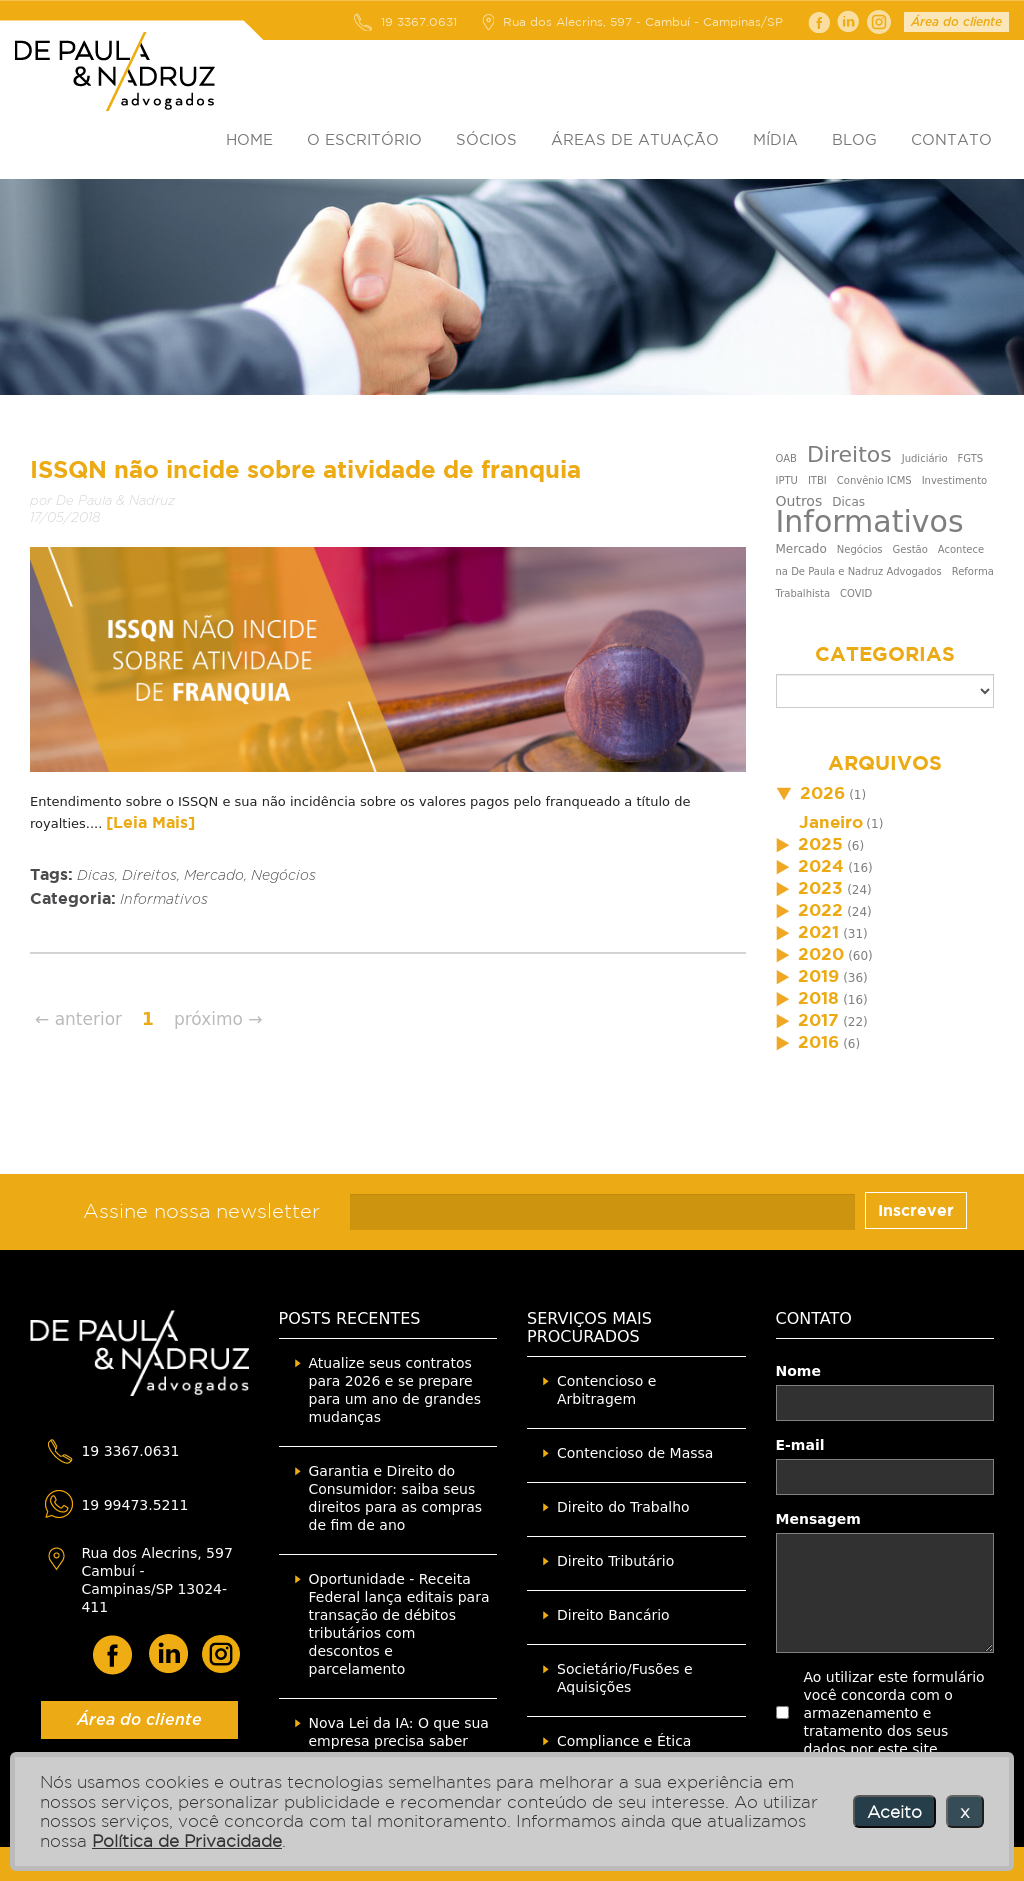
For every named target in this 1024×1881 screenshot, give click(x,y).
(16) (824, 868)
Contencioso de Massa (635, 1453)
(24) (824, 890)
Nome (798, 1371)
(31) (822, 934)
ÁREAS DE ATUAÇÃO (635, 139)
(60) (824, 956)
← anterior (78, 1019)
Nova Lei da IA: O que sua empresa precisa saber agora (399, 1741)
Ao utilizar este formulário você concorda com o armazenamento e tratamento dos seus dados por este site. (894, 1713)
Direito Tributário (615, 1561)
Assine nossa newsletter (201, 1211)
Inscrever (916, 1210)
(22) (822, 1022)
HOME (249, 139)
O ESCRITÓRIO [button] (364, 139)
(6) (820, 846)
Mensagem (818, 1519)
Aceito (894, 1811)
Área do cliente (956, 22)
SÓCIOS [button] (486, 139)
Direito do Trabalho (623, 1507)
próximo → (218, 1019)
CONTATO (951, 139)
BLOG (854, 139)
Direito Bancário (613, 1615)
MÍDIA (775, 139)
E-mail (800, 1445)
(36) (822, 978)
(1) (821, 795)
